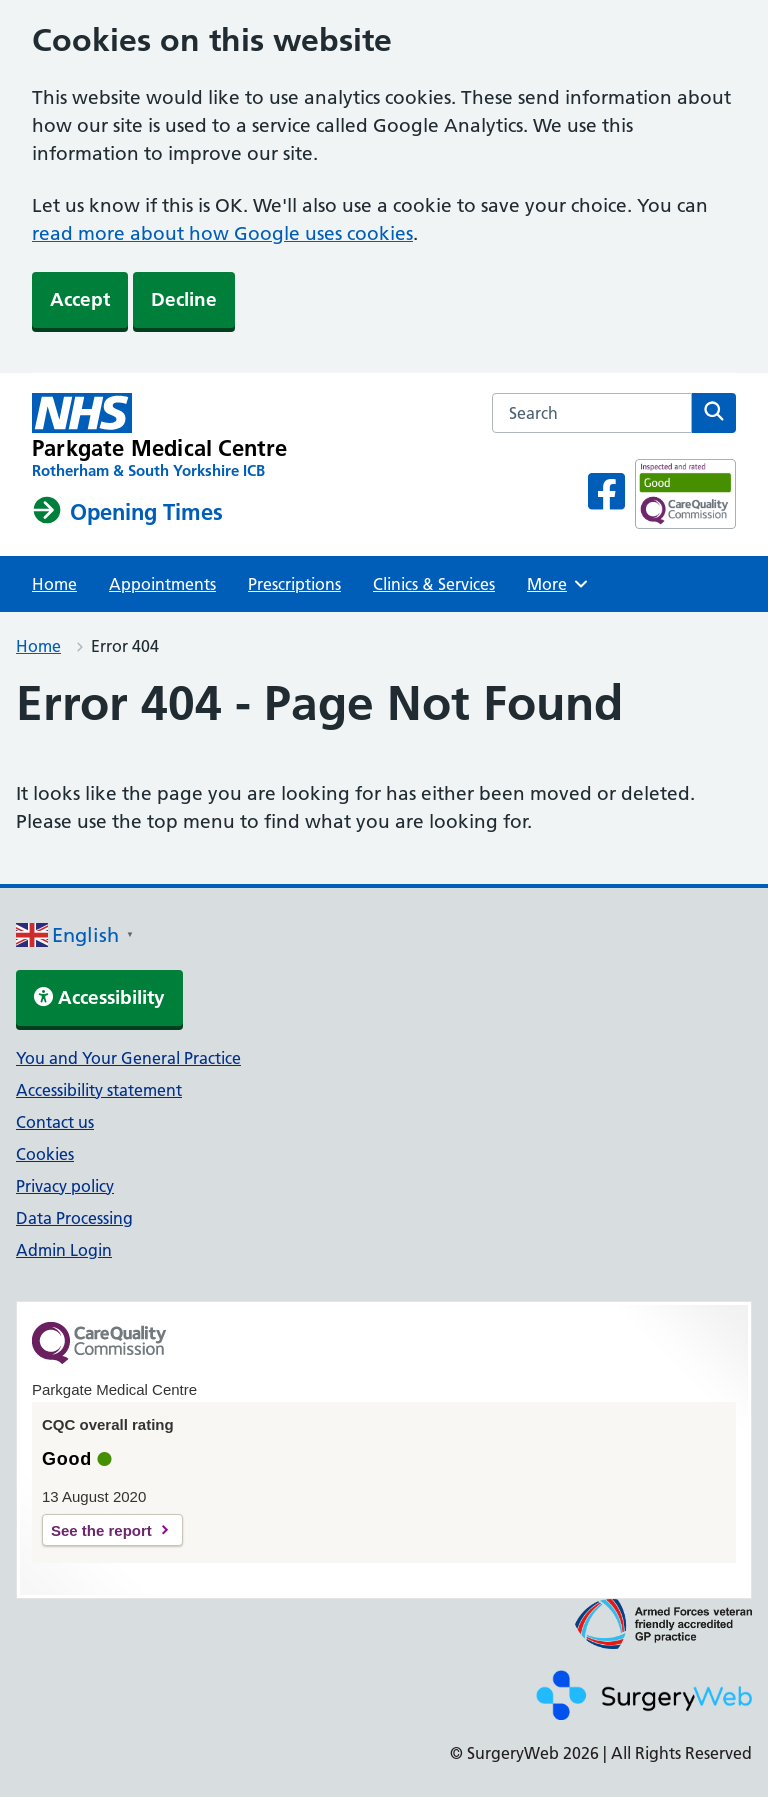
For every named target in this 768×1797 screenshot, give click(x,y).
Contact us (55, 1122)
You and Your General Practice (128, 1058)
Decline (184, 299)
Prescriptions (294, 584)
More (560, 584)
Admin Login (64, 1250)
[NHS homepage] (160, 437)
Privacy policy (65, 1186)
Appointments (162, 584)
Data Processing (74, 1218)
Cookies (45, 1154)
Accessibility (99, 997)
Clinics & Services (434, 584)
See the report (101, 1530)
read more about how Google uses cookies (222, 233)
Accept (80, 299)
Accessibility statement (99, 1090)
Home (54, 584)
